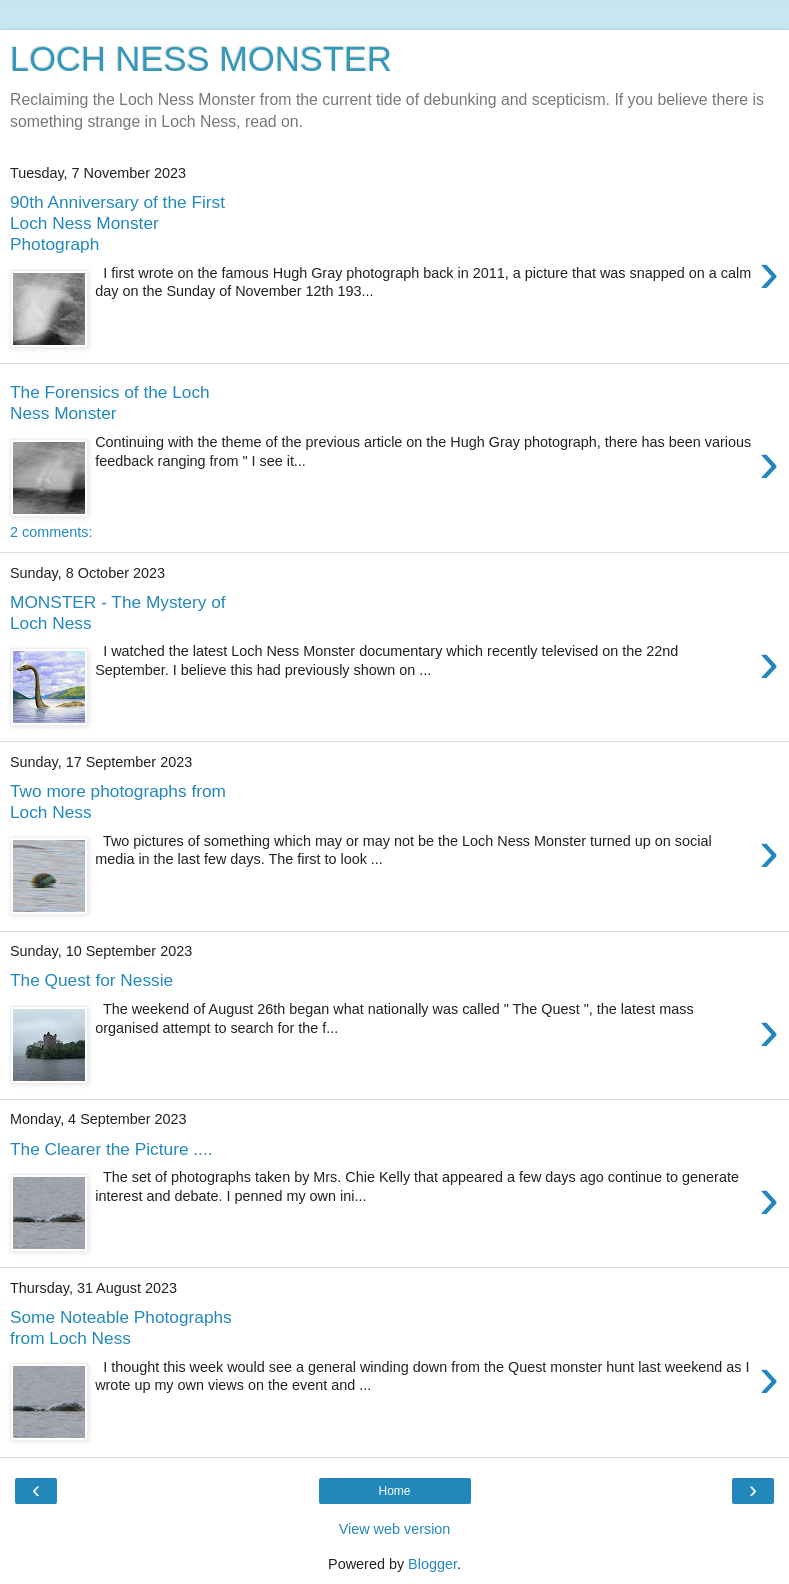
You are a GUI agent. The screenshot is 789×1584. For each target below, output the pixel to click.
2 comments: (51, 532)
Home (394, 1491)
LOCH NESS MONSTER (201, 59)
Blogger (432, 1564)
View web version (395, 1529)
